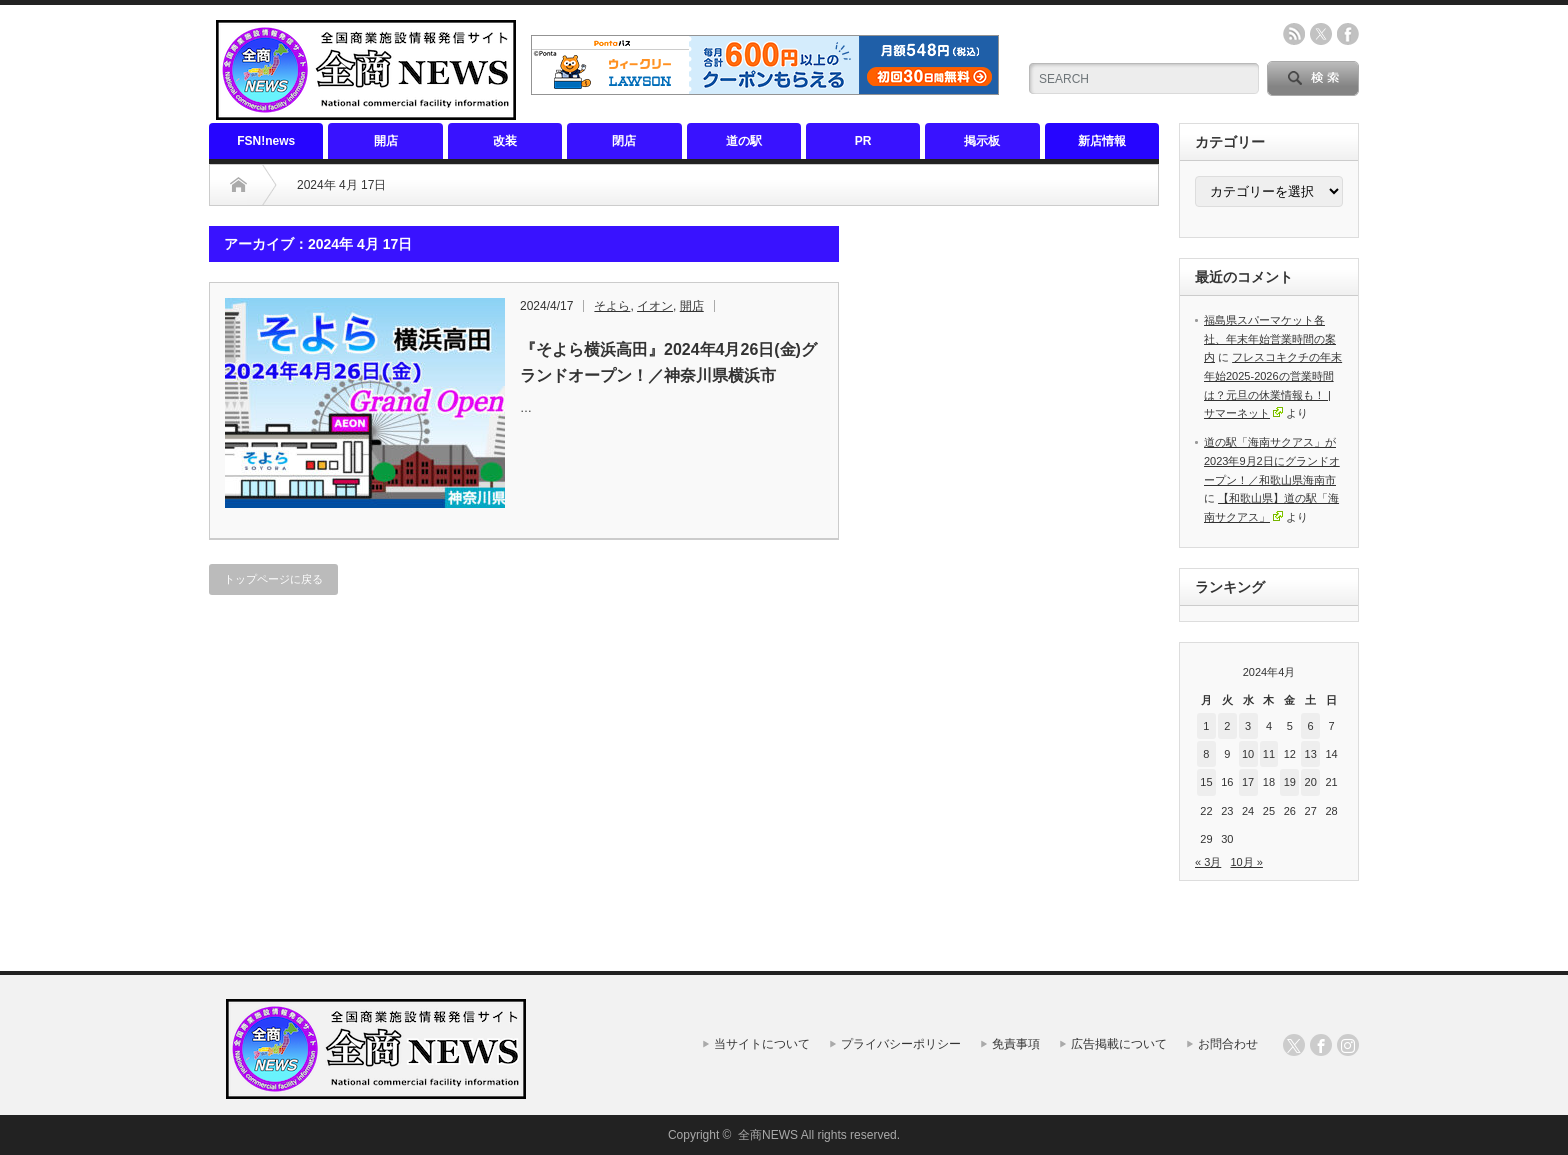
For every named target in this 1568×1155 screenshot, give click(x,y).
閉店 (624, 141)
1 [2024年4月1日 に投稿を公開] (1206, 726)
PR (863, 141)
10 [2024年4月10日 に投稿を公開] (1248, 754)
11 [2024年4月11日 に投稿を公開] (1269, 754)
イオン (655, 306)
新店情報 (1102, 141)
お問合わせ (1228, 1044)
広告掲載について (1119, 1044)
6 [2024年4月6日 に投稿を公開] (1311, 726)
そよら (612, 306)
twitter (1321, 34)
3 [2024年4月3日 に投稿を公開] (1248, 726)
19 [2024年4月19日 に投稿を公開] (1290, 782)
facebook (1348, 34)
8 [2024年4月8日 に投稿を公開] (1206, 754)
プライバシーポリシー (901, 1044)
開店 (386, 141)
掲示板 (982, 141)
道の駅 (744, 141)
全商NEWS (768, 1135)
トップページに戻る (273, 579)
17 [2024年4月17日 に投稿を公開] (1248, 782)
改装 (505, 141)
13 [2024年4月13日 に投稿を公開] (1311, 754)
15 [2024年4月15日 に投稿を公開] (1206, 782)
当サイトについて (762, 1044)
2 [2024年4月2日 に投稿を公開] (1227, 726)
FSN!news (266, 141)
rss (1294, 34)
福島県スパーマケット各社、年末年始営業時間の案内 (1270, 338)
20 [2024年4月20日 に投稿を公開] (1311, 782)
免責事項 (1016, 1044)
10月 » (1246, 862)
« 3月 (1208, 862)
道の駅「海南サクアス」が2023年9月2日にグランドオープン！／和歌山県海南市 (1272, 460)
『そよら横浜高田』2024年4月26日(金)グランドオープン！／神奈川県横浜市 (668, 362)
